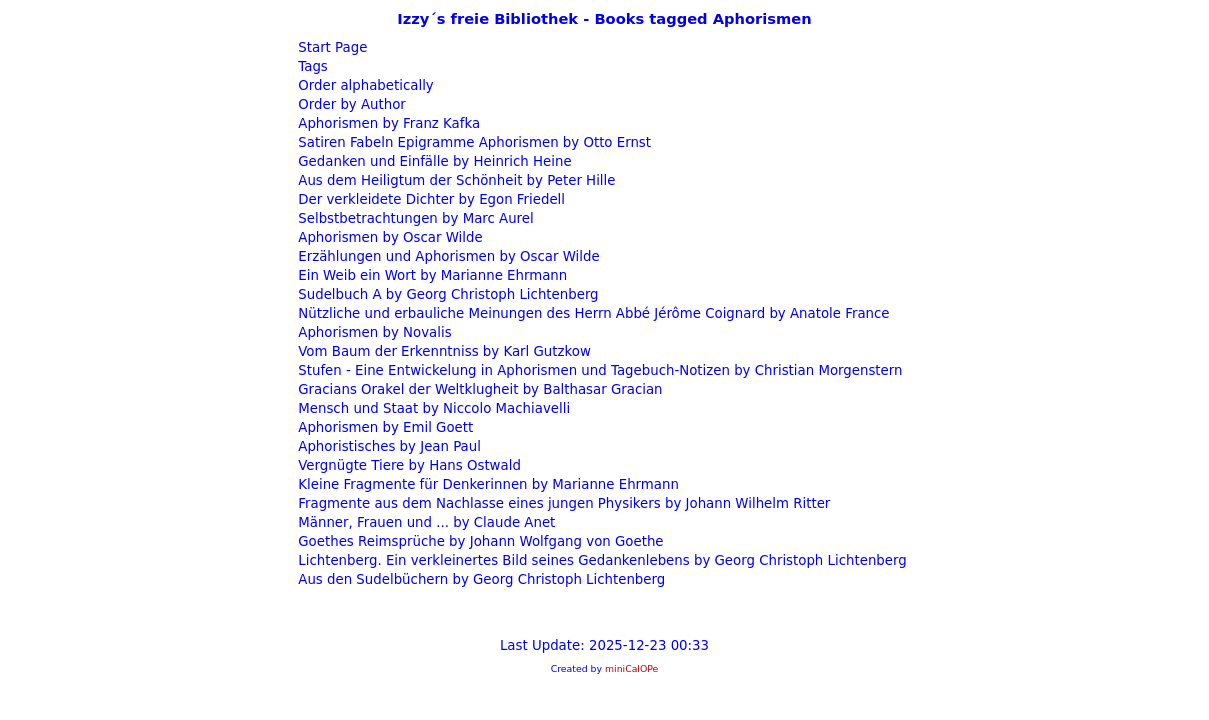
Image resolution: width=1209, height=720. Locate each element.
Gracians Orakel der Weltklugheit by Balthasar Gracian (478, 389)
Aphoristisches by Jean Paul (387, 446)
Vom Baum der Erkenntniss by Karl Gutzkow (442, 351)
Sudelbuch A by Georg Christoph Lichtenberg (446, 294)
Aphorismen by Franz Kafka (387, 123)
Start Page (330, 47)
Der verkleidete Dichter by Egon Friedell (429, 199)
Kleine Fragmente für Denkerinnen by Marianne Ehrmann (486, 484)
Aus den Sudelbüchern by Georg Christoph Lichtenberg (479, 579)
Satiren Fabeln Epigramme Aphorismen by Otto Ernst (472, 142)
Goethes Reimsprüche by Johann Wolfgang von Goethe (478, 541)
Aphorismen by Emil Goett (383, 427)
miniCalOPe (631, 668)
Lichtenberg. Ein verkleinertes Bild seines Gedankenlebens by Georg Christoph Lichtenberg (600, 560)
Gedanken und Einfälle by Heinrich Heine (433, 161)
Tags (311, 66)
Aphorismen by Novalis (373, 332)
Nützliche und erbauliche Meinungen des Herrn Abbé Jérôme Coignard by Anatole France (591, 313)
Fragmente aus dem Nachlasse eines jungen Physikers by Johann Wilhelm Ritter (562, 503)
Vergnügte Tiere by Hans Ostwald (407, 465)
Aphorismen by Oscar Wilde (388, 237)
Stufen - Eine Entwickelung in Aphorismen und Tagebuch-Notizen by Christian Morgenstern (598, 370)
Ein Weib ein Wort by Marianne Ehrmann (430, 275)
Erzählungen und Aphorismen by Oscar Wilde (447, 256)
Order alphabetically (364, 85)
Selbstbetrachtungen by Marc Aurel (414, 218)
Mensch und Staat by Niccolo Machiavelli (432, 408)
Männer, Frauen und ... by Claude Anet (424, 522)
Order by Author (350, 104)
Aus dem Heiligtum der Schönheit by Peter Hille (454, 180)
